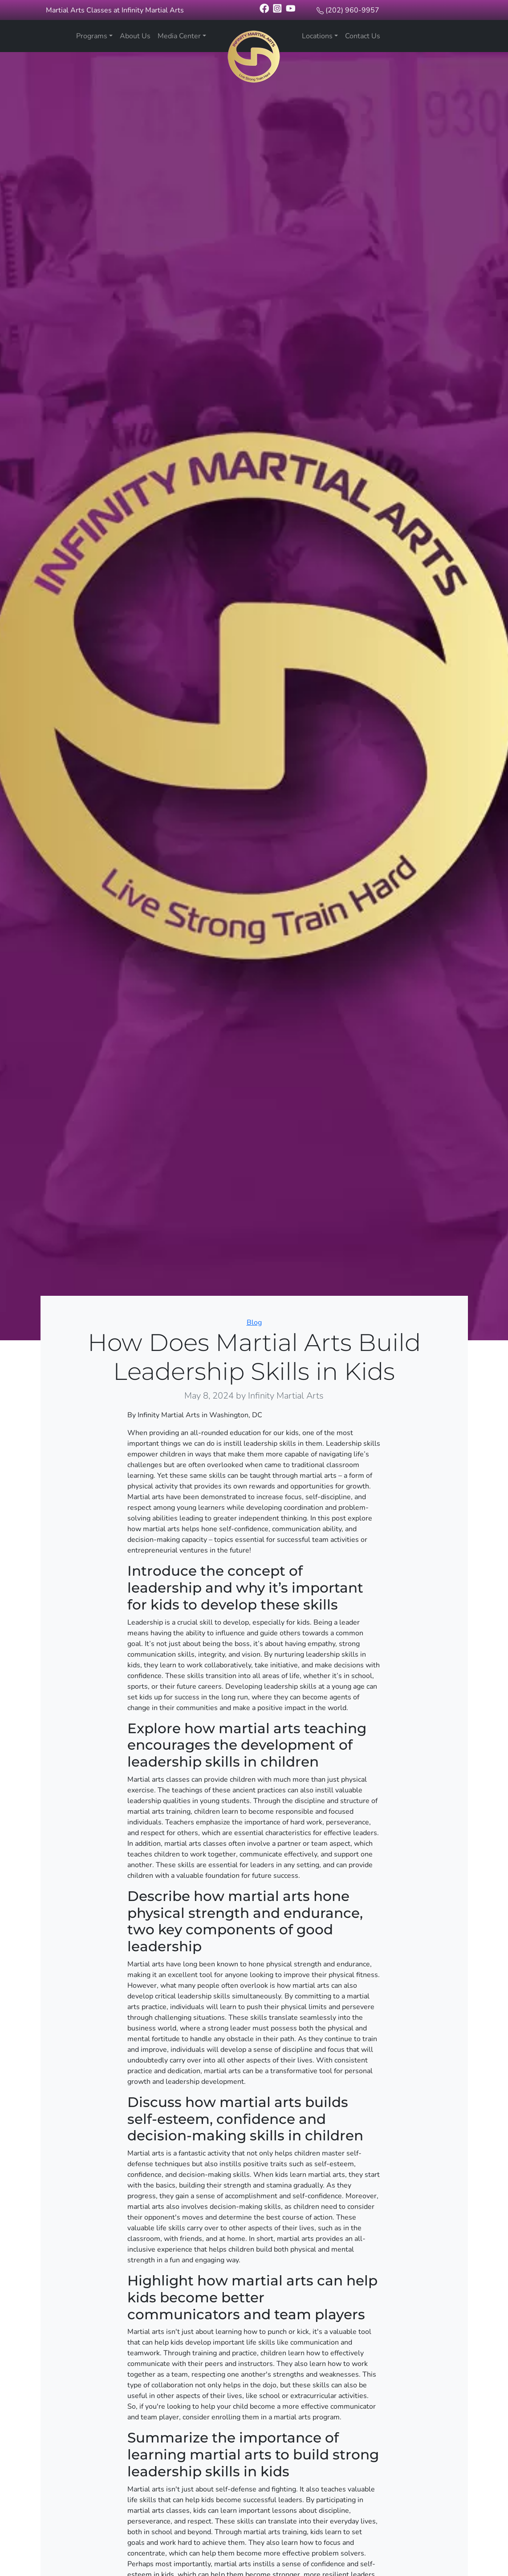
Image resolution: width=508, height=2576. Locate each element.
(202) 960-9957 (352, 10)
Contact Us (362, 36)
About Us (135, 36)
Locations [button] (317, 36)
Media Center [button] (179, 36)
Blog (254, 1322)
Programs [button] (91, 36)
